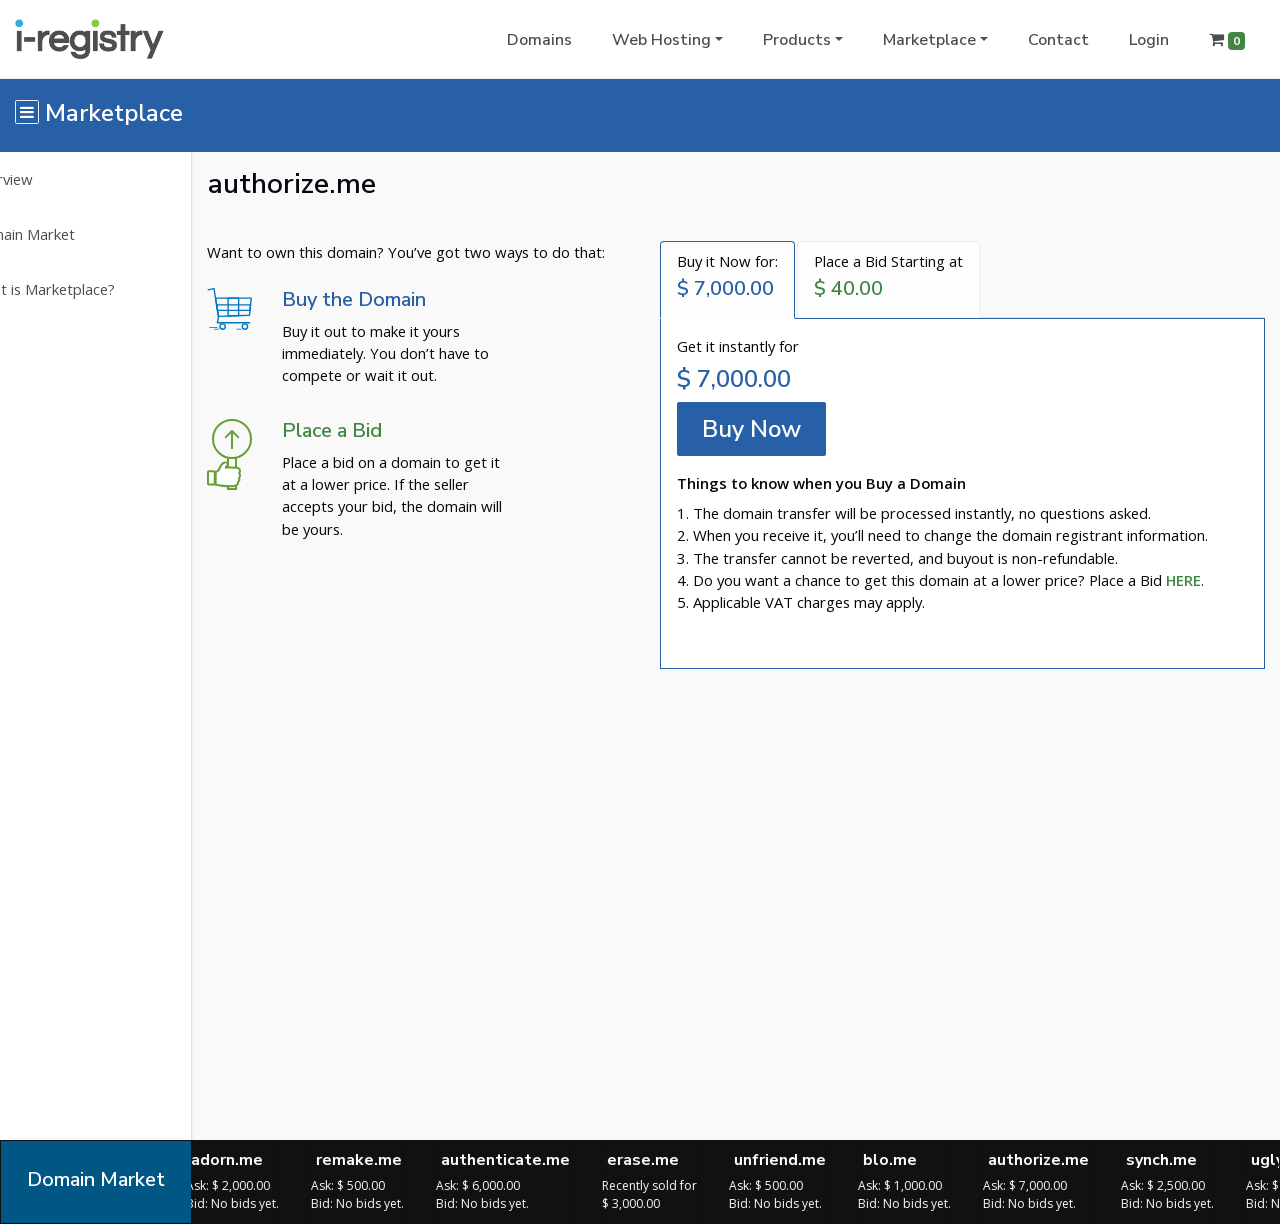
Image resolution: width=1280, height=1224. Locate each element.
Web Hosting (661, 40)
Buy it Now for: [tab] (756, 276)
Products (797, 40)
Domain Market (72, 234)
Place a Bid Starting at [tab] (917, 276)
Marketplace (929, 40)
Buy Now (780, 429)
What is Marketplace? (92, 289)
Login (1149, 40)
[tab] (739, 625)
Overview (51, 179)
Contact (1058, 40)
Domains (539, 40)
